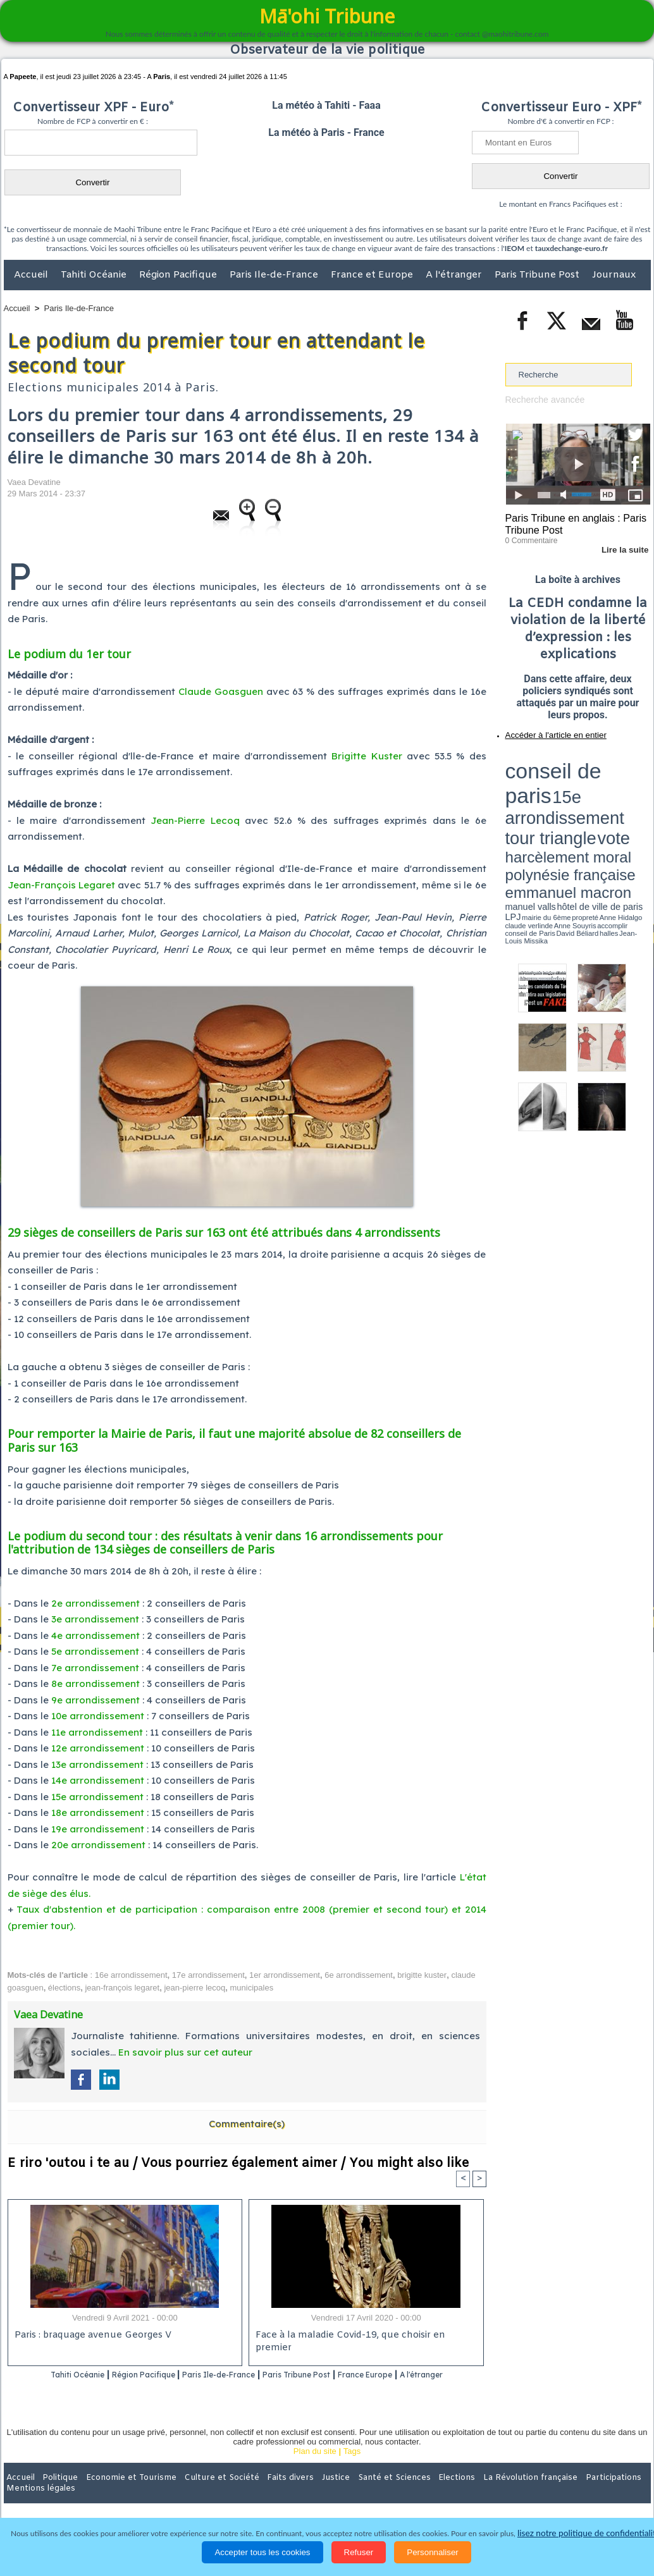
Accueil (32, 275)
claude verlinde (593, 798)
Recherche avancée (542, 399)
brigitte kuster (422, 1975)
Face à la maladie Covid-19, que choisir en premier (364, 2336)
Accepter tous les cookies (262, 2552)
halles (562, 803)
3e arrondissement (95, 1619)
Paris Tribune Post (538, 275)
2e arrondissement (95, 1603)
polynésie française (608, 781)
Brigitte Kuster (366, 756)
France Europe (416, 2375)
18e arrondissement (97, 1812)
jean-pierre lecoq (194, 1987)
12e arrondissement (97, 1748)
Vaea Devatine (34, 482)
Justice (302, 2494)
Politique (55, 2494)
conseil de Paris (518, 803)
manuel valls (587, 792)
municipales (252, 1987)
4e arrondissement (95, 1635)
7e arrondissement (95, 1668)
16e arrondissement (131, 1975)
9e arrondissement (95, 1700)
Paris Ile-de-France (275, 275)
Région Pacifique (179, 275)
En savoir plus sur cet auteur (185, 2052)
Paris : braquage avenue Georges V (90, 2336)
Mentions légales (615, 2494)
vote (628, 771)
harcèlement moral (538, 781)
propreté (548, 798)
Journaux (614, 275)
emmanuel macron (538, 790)
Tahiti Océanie (95, 275)
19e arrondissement (97, 1829)
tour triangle (594, 771)
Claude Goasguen (220, 691)
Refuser (359, 2552)
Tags (352, 2467)
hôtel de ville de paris (624, 792)
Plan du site (314, 2467)
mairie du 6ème (527, 798)
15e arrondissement (97, 1797)
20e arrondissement (98, 1845)
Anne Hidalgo (568, 798)
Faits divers (263, 2494)
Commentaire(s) (247, 2124)
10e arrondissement (97, 1716)
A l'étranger (455, 275)
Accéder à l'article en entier (547, 730)
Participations (553, 2494)
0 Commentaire (529, 537)
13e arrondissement (97, 1764)
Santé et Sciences (354, 2494)
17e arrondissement (208, 1975)
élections (64, 1987)
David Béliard (544, 803)
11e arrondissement (97, 1732)
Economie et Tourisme (119, 2494)
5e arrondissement (95, 1651)
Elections (410, 2494)
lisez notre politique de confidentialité (588, 2533)
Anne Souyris (618, 798)
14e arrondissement (97, 1780)
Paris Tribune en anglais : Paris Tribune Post (571, 522)
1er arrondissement (284, 1975)
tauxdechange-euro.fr (571, 248)
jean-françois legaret (122, 1987)
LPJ (509, 798)
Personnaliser (433, 2552)
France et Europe (373, 275)
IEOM (514, 248)
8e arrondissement (95, 1683)
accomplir (639, 798)
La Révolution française (477, 2494)
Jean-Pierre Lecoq (195, 820)
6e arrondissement (358, 1975)
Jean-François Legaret (61, 885)
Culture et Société (202, 2494)
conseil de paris (544, 759)
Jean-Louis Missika (583, 803)
